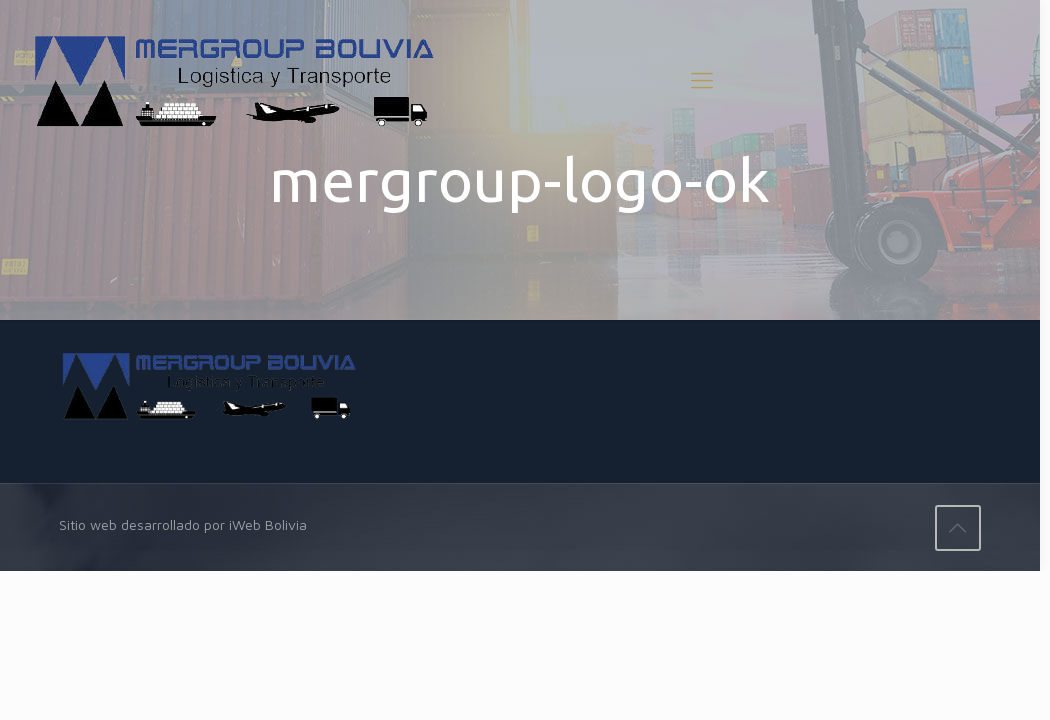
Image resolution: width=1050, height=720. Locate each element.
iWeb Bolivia (268, 524)
